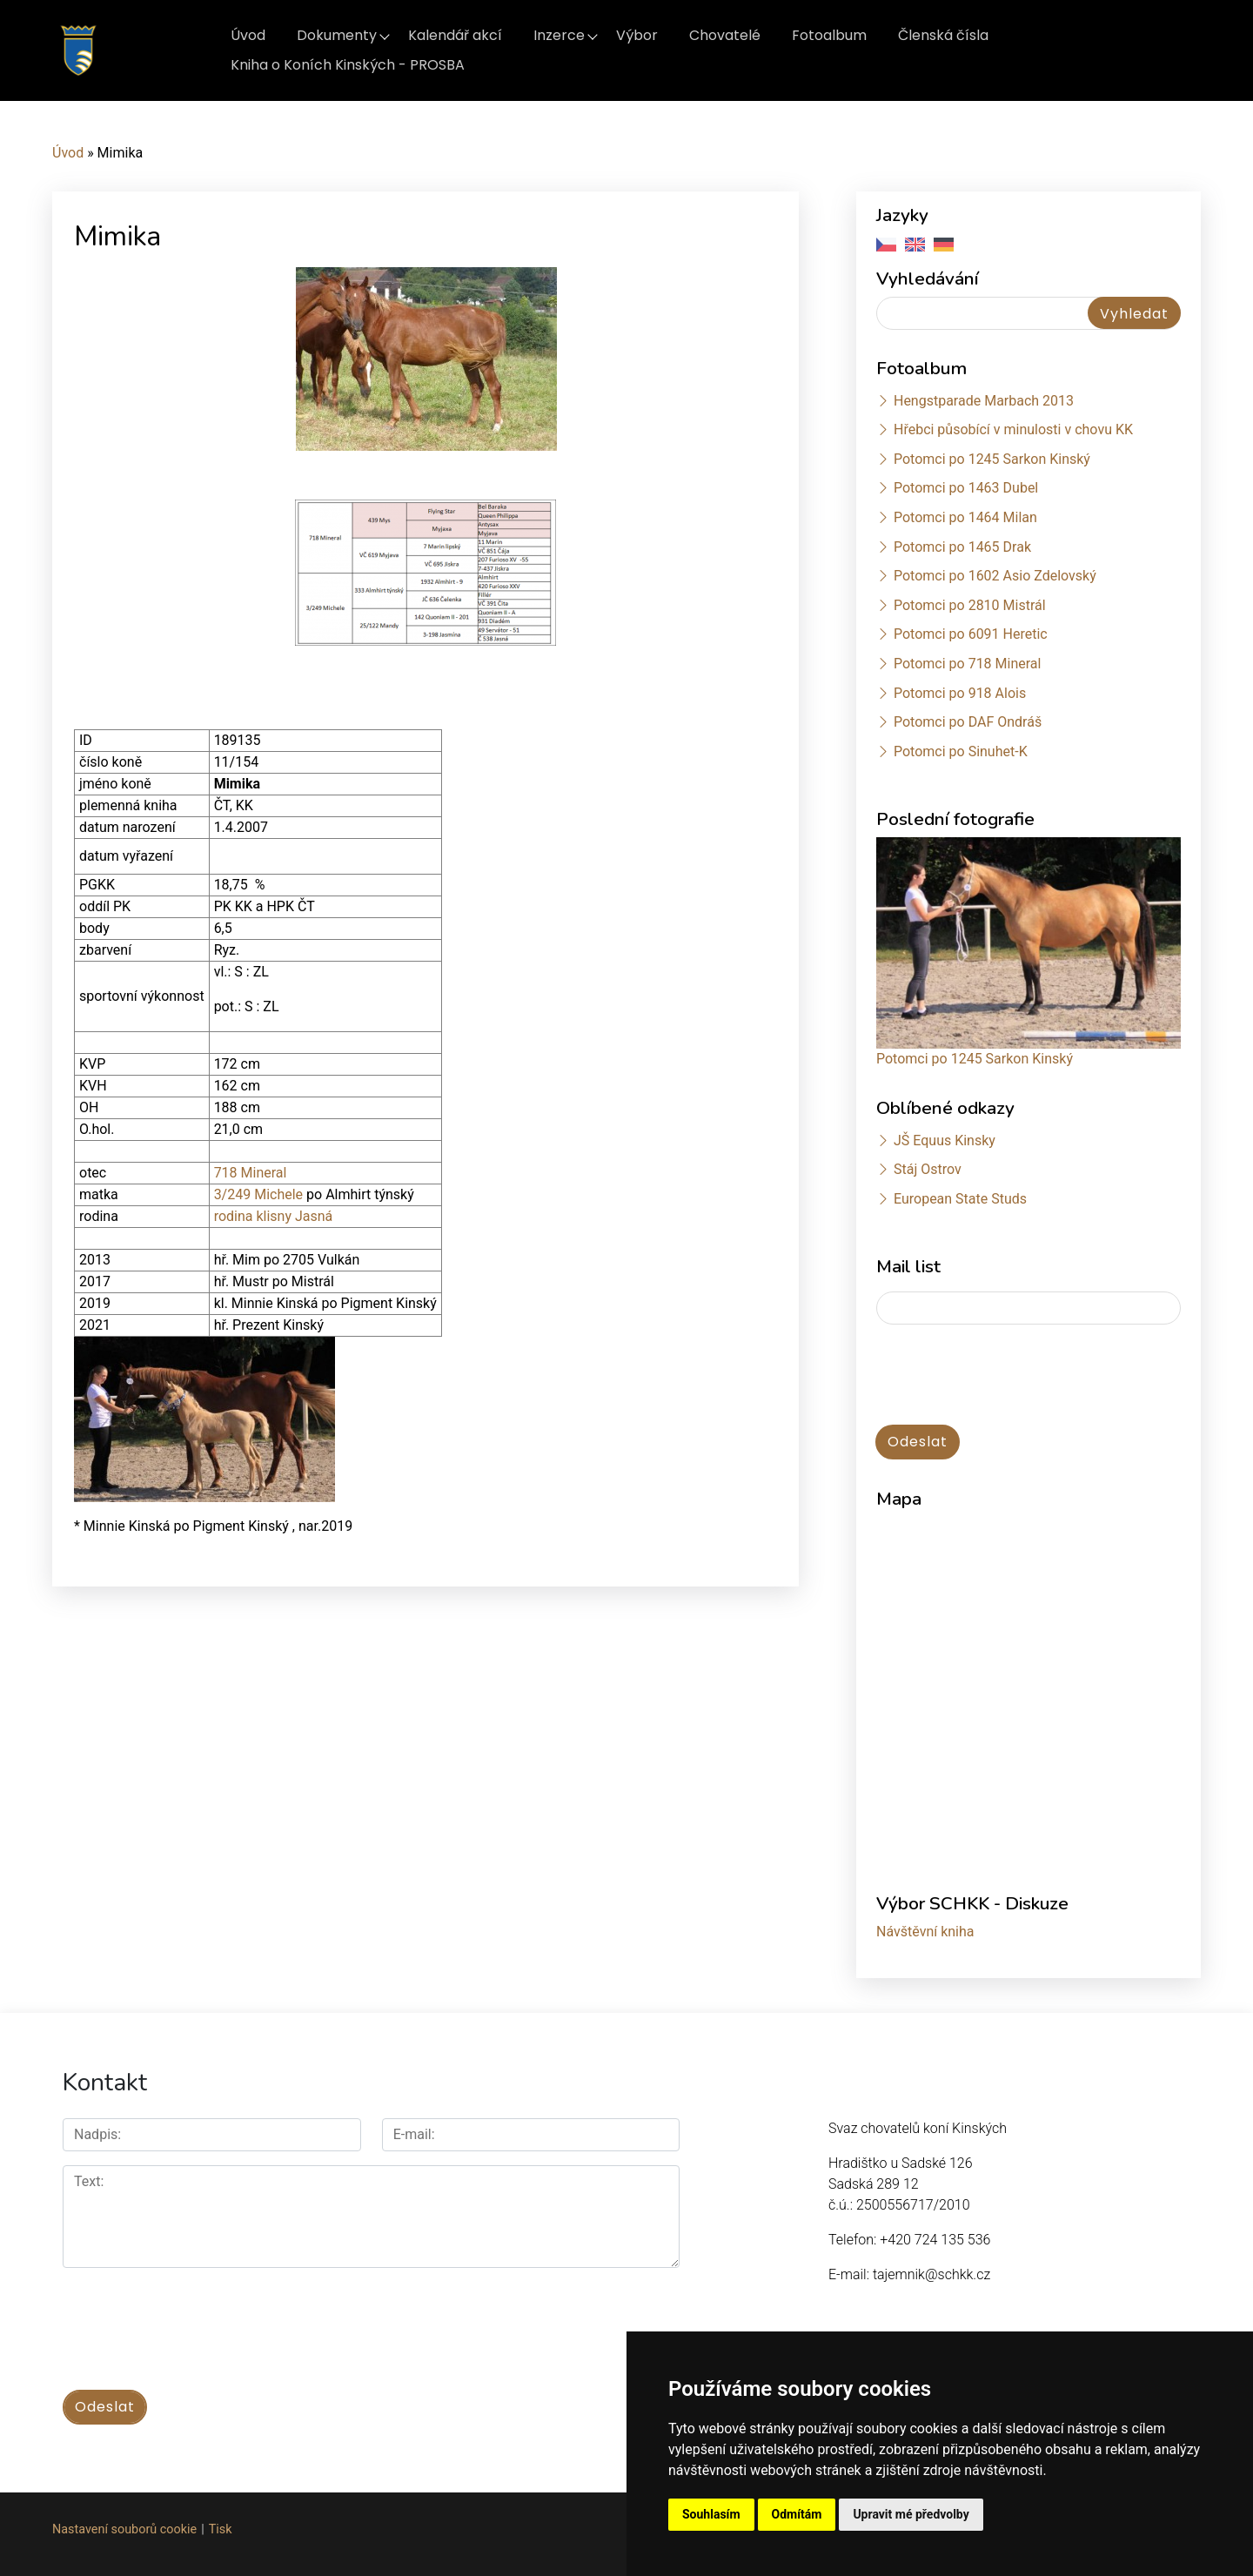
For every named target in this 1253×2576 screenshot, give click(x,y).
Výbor (637, 35)
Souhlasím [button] (711, 2514)
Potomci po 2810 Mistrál (970, 605)
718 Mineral (250, 1172)
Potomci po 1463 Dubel (966, 488)
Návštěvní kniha (925, 1931)
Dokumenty (337, 35)
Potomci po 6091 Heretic (971, 634)
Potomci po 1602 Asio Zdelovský (995, 575)
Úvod (248, 35)
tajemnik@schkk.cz (931, 2274)
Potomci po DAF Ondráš (968, 722)
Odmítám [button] (797, 2514)
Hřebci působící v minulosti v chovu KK (1013, 429)
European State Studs (960, 1199)
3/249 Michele (260, 1194)
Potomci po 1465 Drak (962, 547)
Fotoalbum (829, 35)
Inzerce (559, 35)
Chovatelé (725, 35)
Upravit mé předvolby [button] (910, 2514)
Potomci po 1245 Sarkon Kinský (992, 459)
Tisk (220, 2524)
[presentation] (1008, 1376)
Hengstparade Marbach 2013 (984, 400)
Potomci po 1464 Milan (965, 517)
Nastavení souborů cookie (124, 2524)
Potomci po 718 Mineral (968, 663)
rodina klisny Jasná (273, 1216)
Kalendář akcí (455, 35)
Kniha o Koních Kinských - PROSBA (348, 65)
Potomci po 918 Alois (960, 693)
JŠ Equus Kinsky (944, 1140)
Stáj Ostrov (928, 1169)
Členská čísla (943, 35)
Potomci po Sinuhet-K (961, 751)
